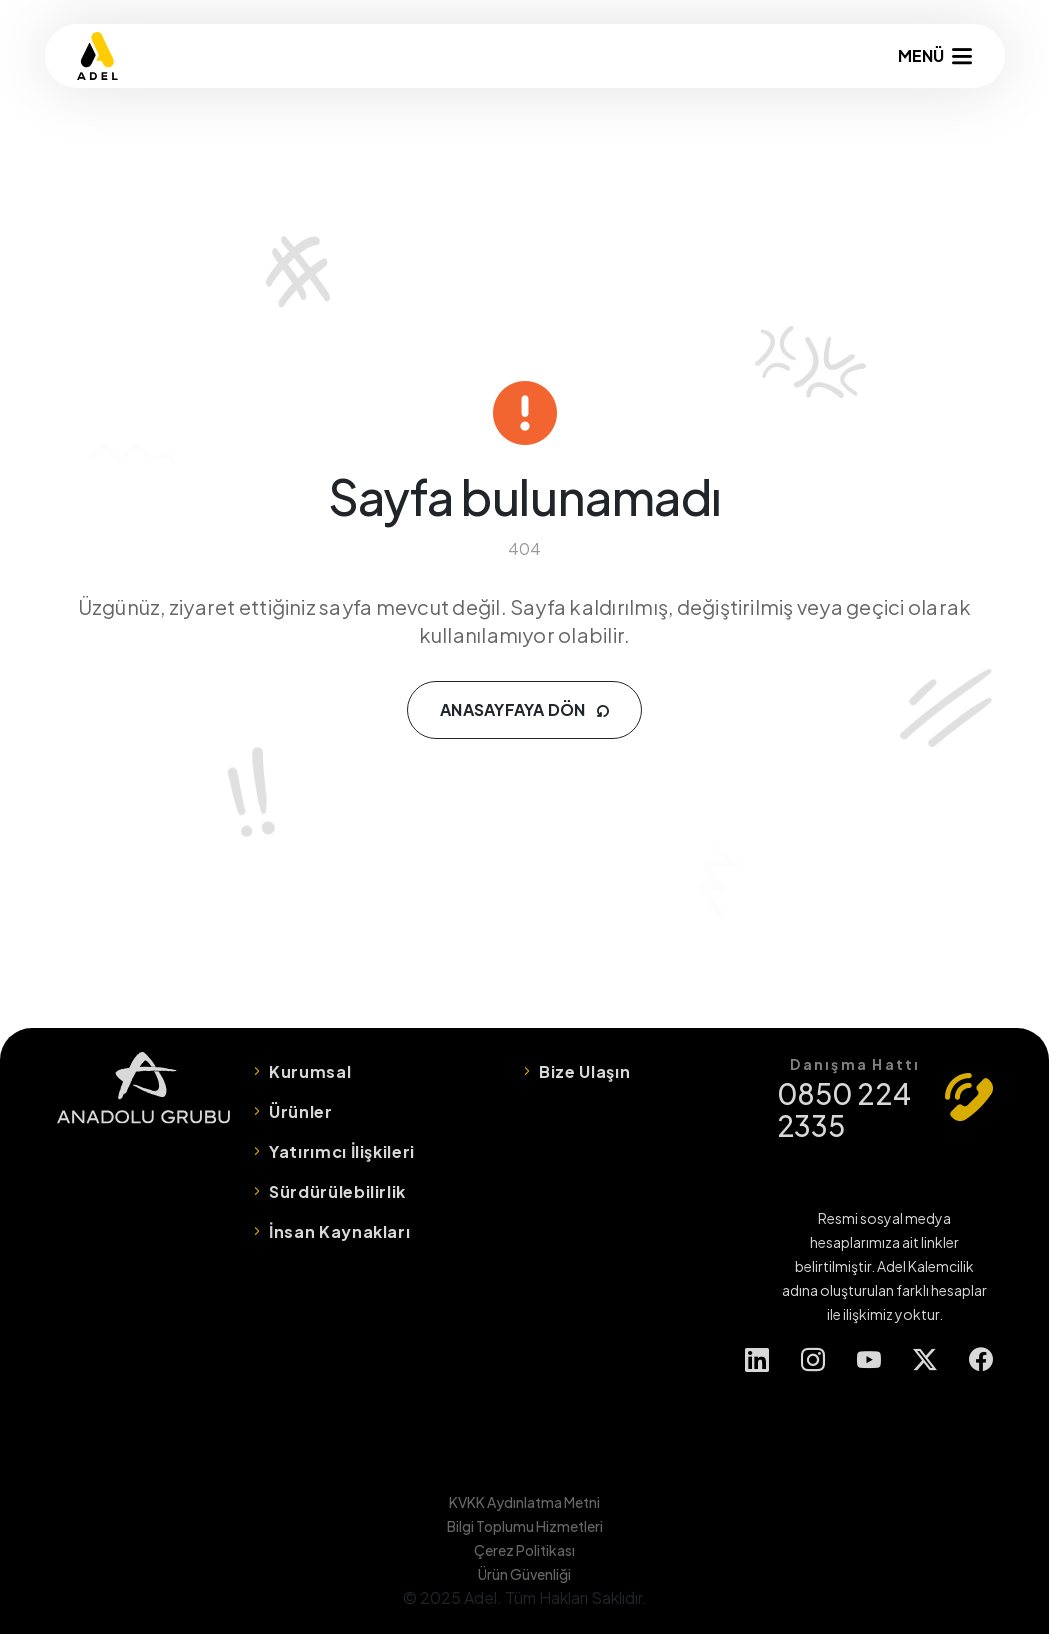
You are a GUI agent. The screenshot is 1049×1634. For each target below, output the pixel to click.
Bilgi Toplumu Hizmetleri (525, 1526)
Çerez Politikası (524, 1550)
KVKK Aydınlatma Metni (524, 1502)
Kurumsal (310, 1071)
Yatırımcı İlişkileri (342, 1151)
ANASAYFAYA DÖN (524, 709)
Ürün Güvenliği (524, 1574)
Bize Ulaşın (584, 1071)
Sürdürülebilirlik (337, 1191)
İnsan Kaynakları (339, 1231)
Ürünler (300, 1111)
